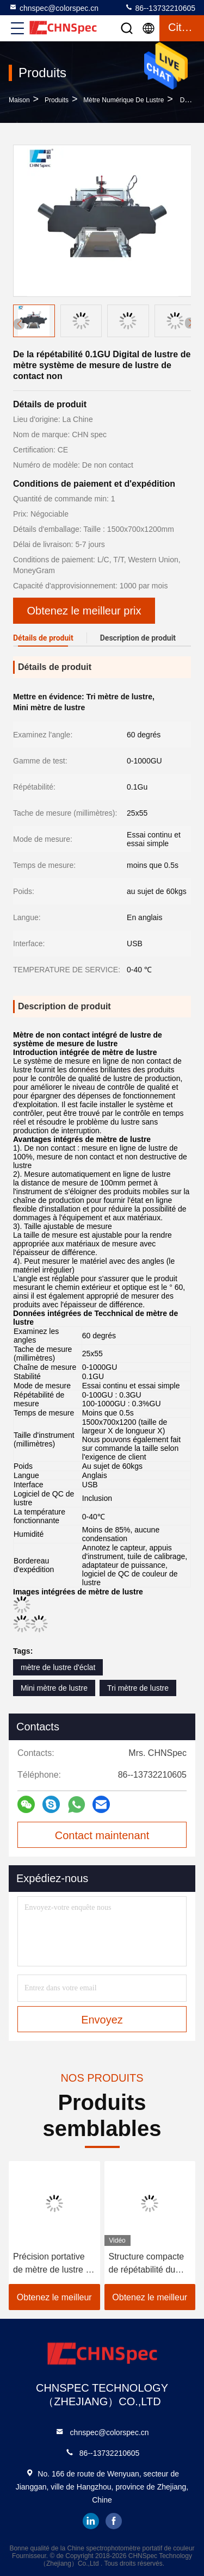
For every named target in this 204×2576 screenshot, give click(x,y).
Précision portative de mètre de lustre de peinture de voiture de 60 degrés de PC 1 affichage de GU (54, 2264)
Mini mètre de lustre (54, 1688)
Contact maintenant (102, 1835)
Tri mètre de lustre (138, 1688)
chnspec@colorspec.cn (53, 8)
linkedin (91, 2521)
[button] (190, 323)
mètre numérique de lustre (123, 100)
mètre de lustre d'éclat (58, 1667)
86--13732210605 (160, 8)
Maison (19, 100)
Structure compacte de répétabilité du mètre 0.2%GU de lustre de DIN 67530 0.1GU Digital (147, 2264)
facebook (114, 2521)
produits (57, 100)
